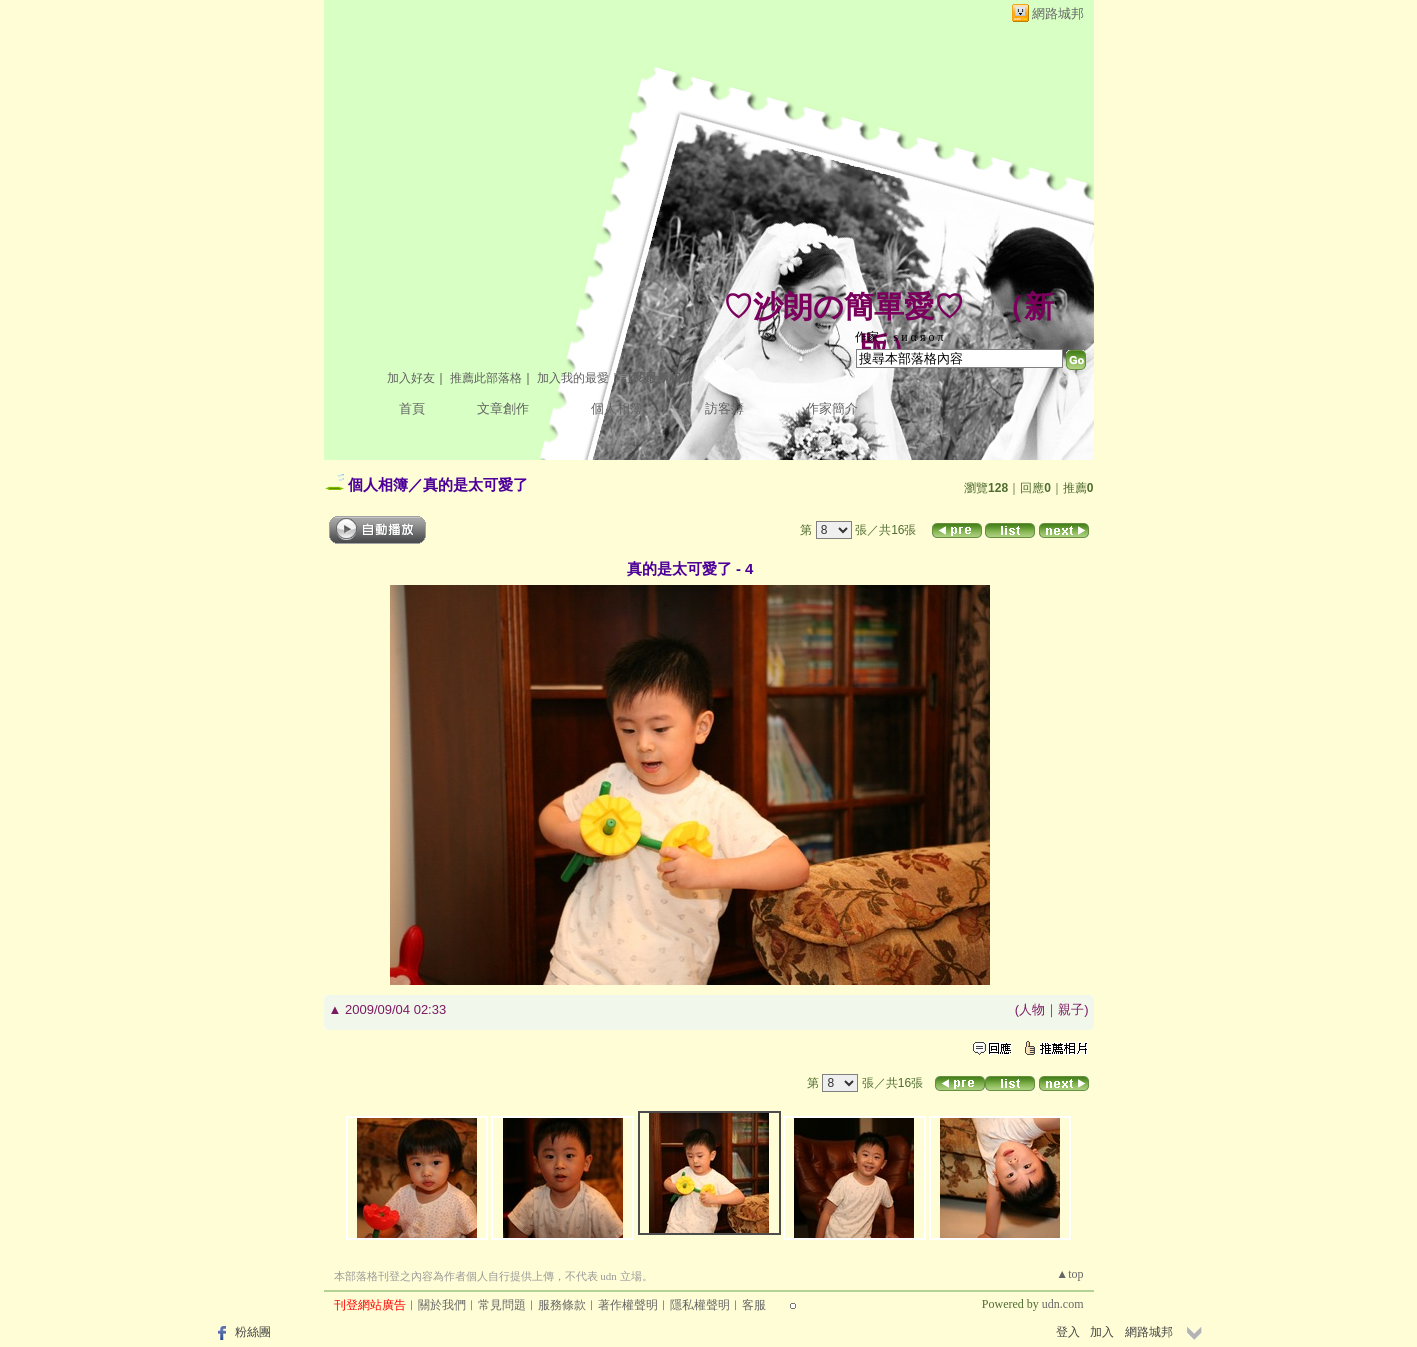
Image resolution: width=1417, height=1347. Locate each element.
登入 (1068, 1332)
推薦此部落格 (486, 378)
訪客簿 (724, 408)
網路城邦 (1058, 13)
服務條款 (562, 1305)
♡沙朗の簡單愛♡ (843, 306)
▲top (1069, 1274)
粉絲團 (253, 1332)
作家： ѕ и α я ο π (899, 337)
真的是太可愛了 (475, 484)
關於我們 (442, 1305)
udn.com (1063, 1304)
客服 (754, 1305)
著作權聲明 (628, 1305)
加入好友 (411, 378)
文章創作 (503, 408)
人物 (1032, 1009)
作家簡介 (832, 408)
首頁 (412, 408)
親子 (1071, 1009)
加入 (1102, 1332)
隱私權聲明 (700, 1305)
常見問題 (502, 1305)
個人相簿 (617, 408)
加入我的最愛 (573, 378)
